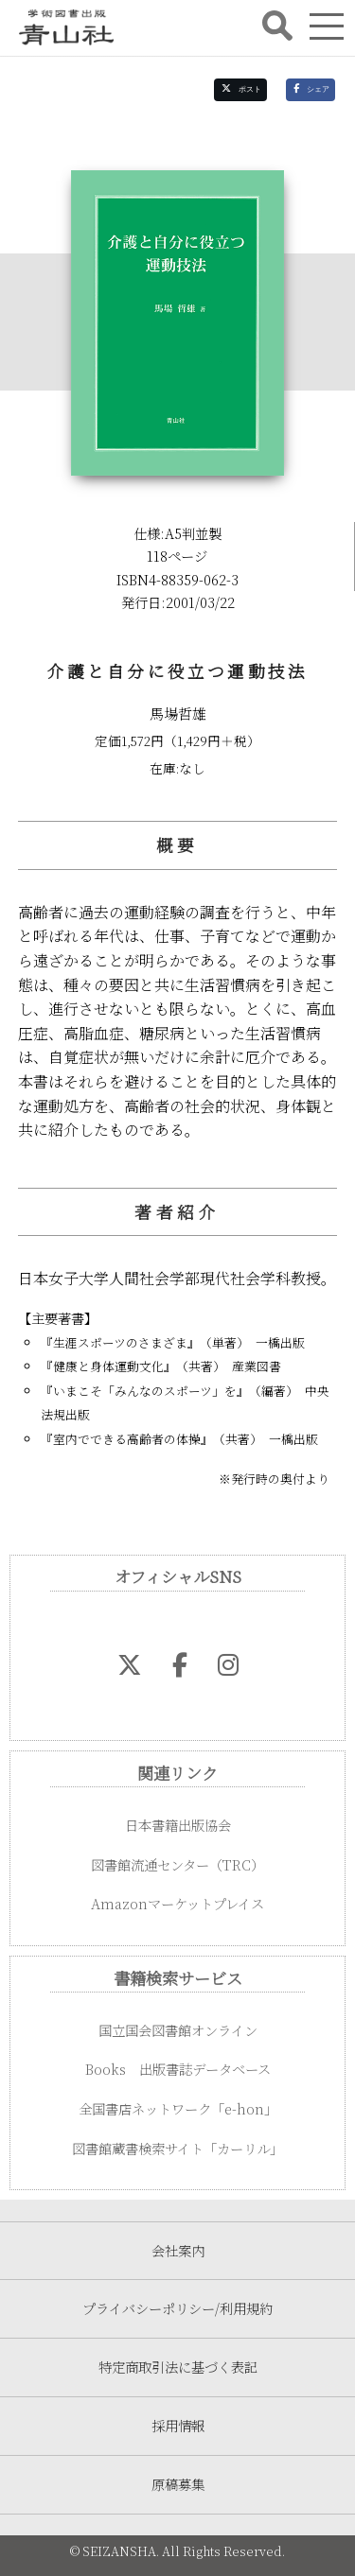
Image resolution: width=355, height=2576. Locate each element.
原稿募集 (177, 2484)
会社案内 (177, 2250)
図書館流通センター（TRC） (177, 1864)
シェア (311, 89)
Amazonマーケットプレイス (177, 1903)
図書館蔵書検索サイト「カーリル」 (177, 2148)
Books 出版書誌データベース (178, 2069)
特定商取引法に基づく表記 (177, 2366)
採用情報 (177, 2425)
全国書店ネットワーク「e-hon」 (178, 2108)
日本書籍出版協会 (178, 1825)
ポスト (241, 89)
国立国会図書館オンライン (177, 2030)
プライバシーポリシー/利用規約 (177, 2308)
